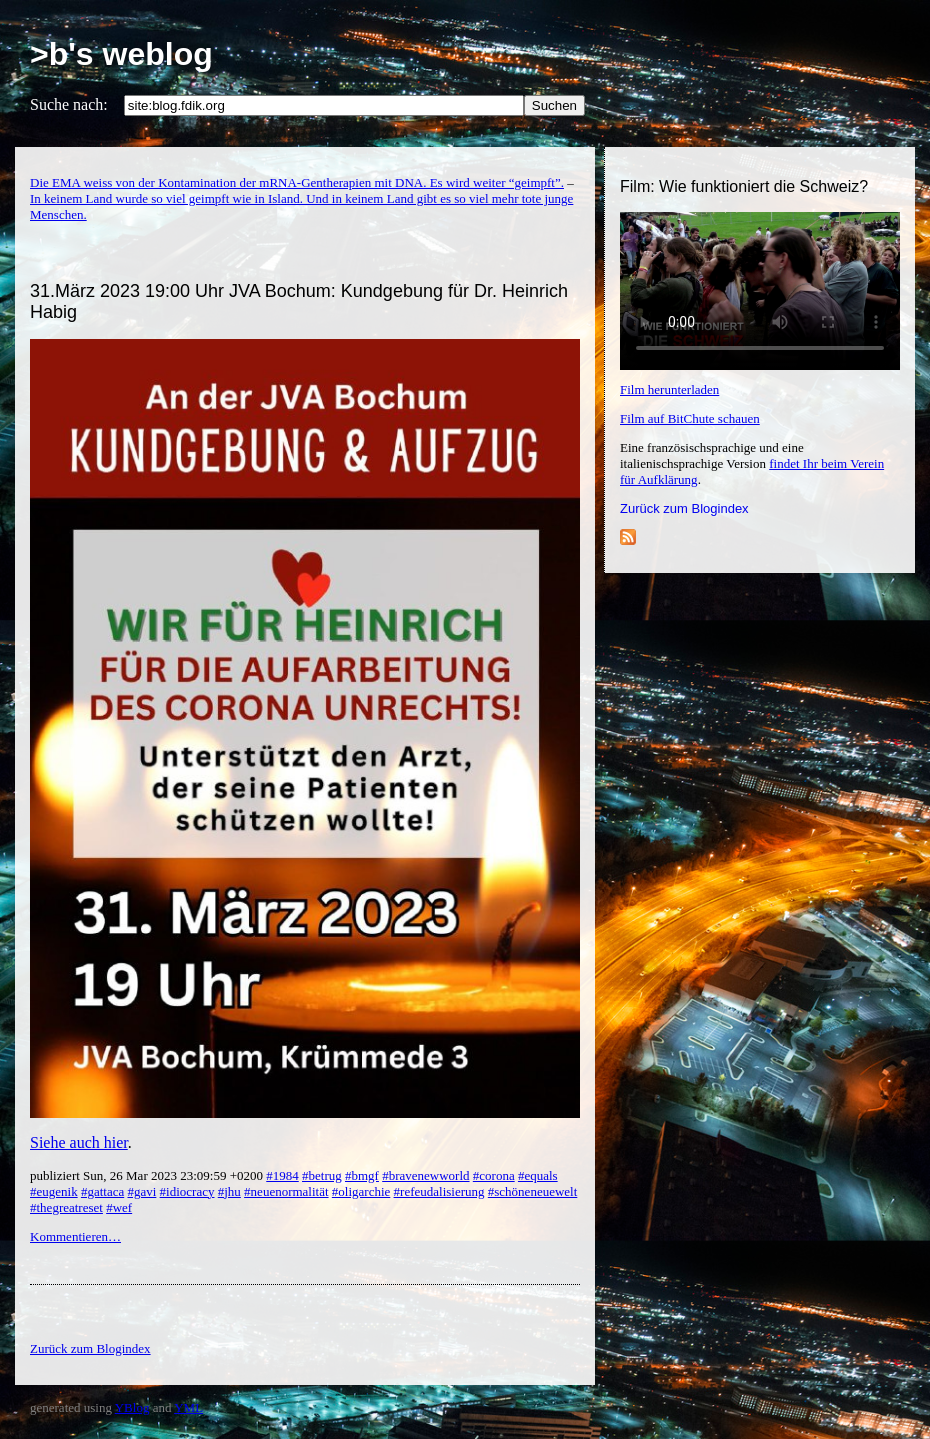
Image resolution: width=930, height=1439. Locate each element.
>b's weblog (121, 54)
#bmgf (362, 1175)
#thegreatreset (66, 1207)
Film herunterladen (669, 389)
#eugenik (54, 1191)
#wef (119, 1207)
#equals (538, 1175)
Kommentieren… (75, 1236)
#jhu (229, 1191)
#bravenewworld (425, 1175)
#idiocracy (187, 1191)
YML (188, 1407)
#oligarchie (361, 1191)
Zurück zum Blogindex (684, 508)
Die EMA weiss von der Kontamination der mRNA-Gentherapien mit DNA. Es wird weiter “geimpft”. (297, 182)
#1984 (282, 1175)
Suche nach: (69, 104)
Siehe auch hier (79, 1142)
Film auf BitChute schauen (690, 418)
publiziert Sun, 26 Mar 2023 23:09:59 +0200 (148, 1175)
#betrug (322, 1175)
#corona (494, 1175)
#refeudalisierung (439, 1191)
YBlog (132, 1407)
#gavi (141, 1191)
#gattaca (102, 1191)
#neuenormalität (286, 1191)
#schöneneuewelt (533, 1191)
